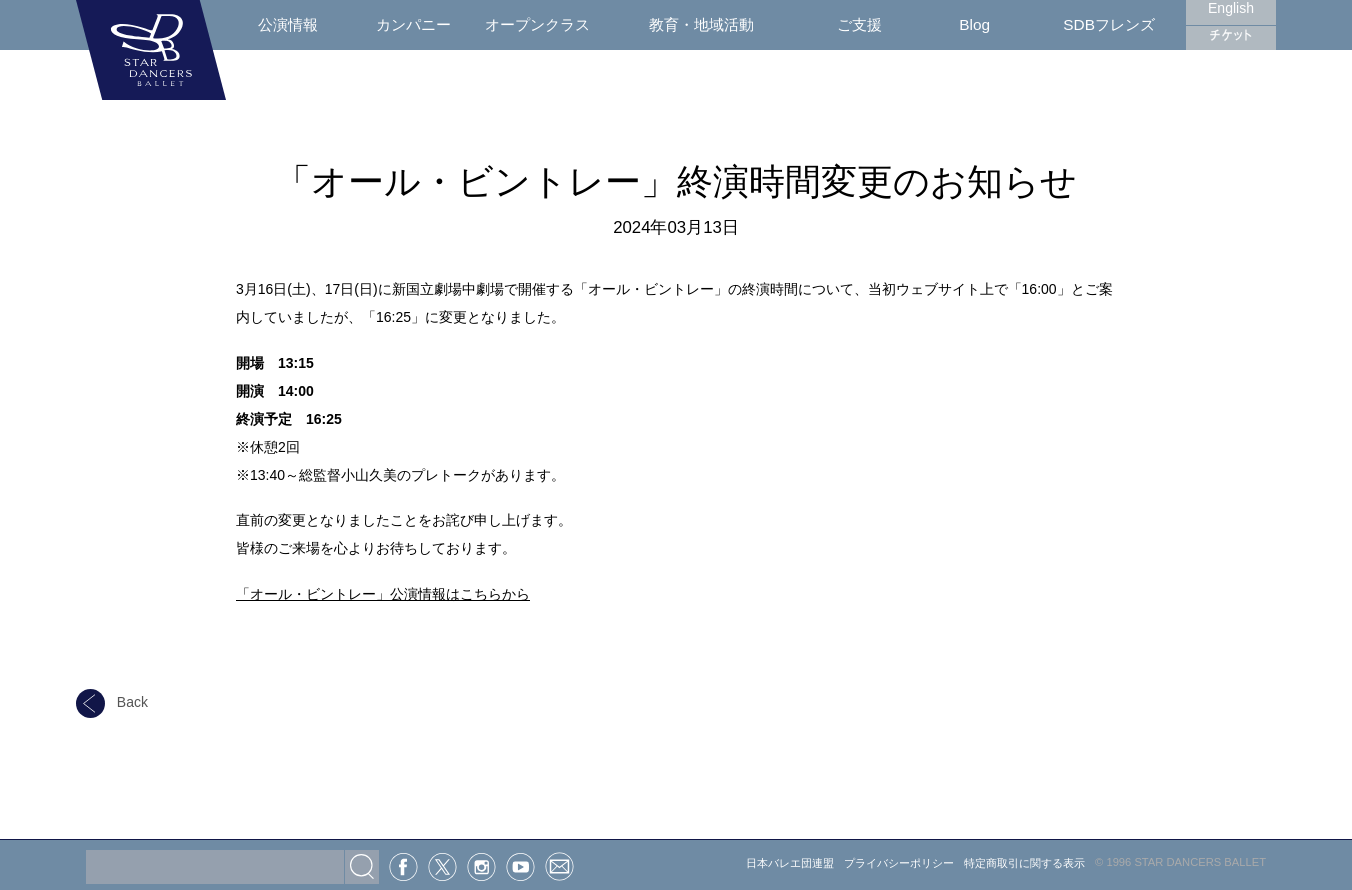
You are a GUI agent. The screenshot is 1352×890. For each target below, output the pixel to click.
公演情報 (288, 24)
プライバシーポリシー (899, 863)
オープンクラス (537, 24)
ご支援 (859, 24)
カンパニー (413, 24)
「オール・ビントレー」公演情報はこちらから (383, 594)
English (1231, 8)
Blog (974, 24)
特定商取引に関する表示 (1024, 863)
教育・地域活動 (701, 24)
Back (112, 702)
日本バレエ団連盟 (790, 863)
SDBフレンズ (1109, 24)
